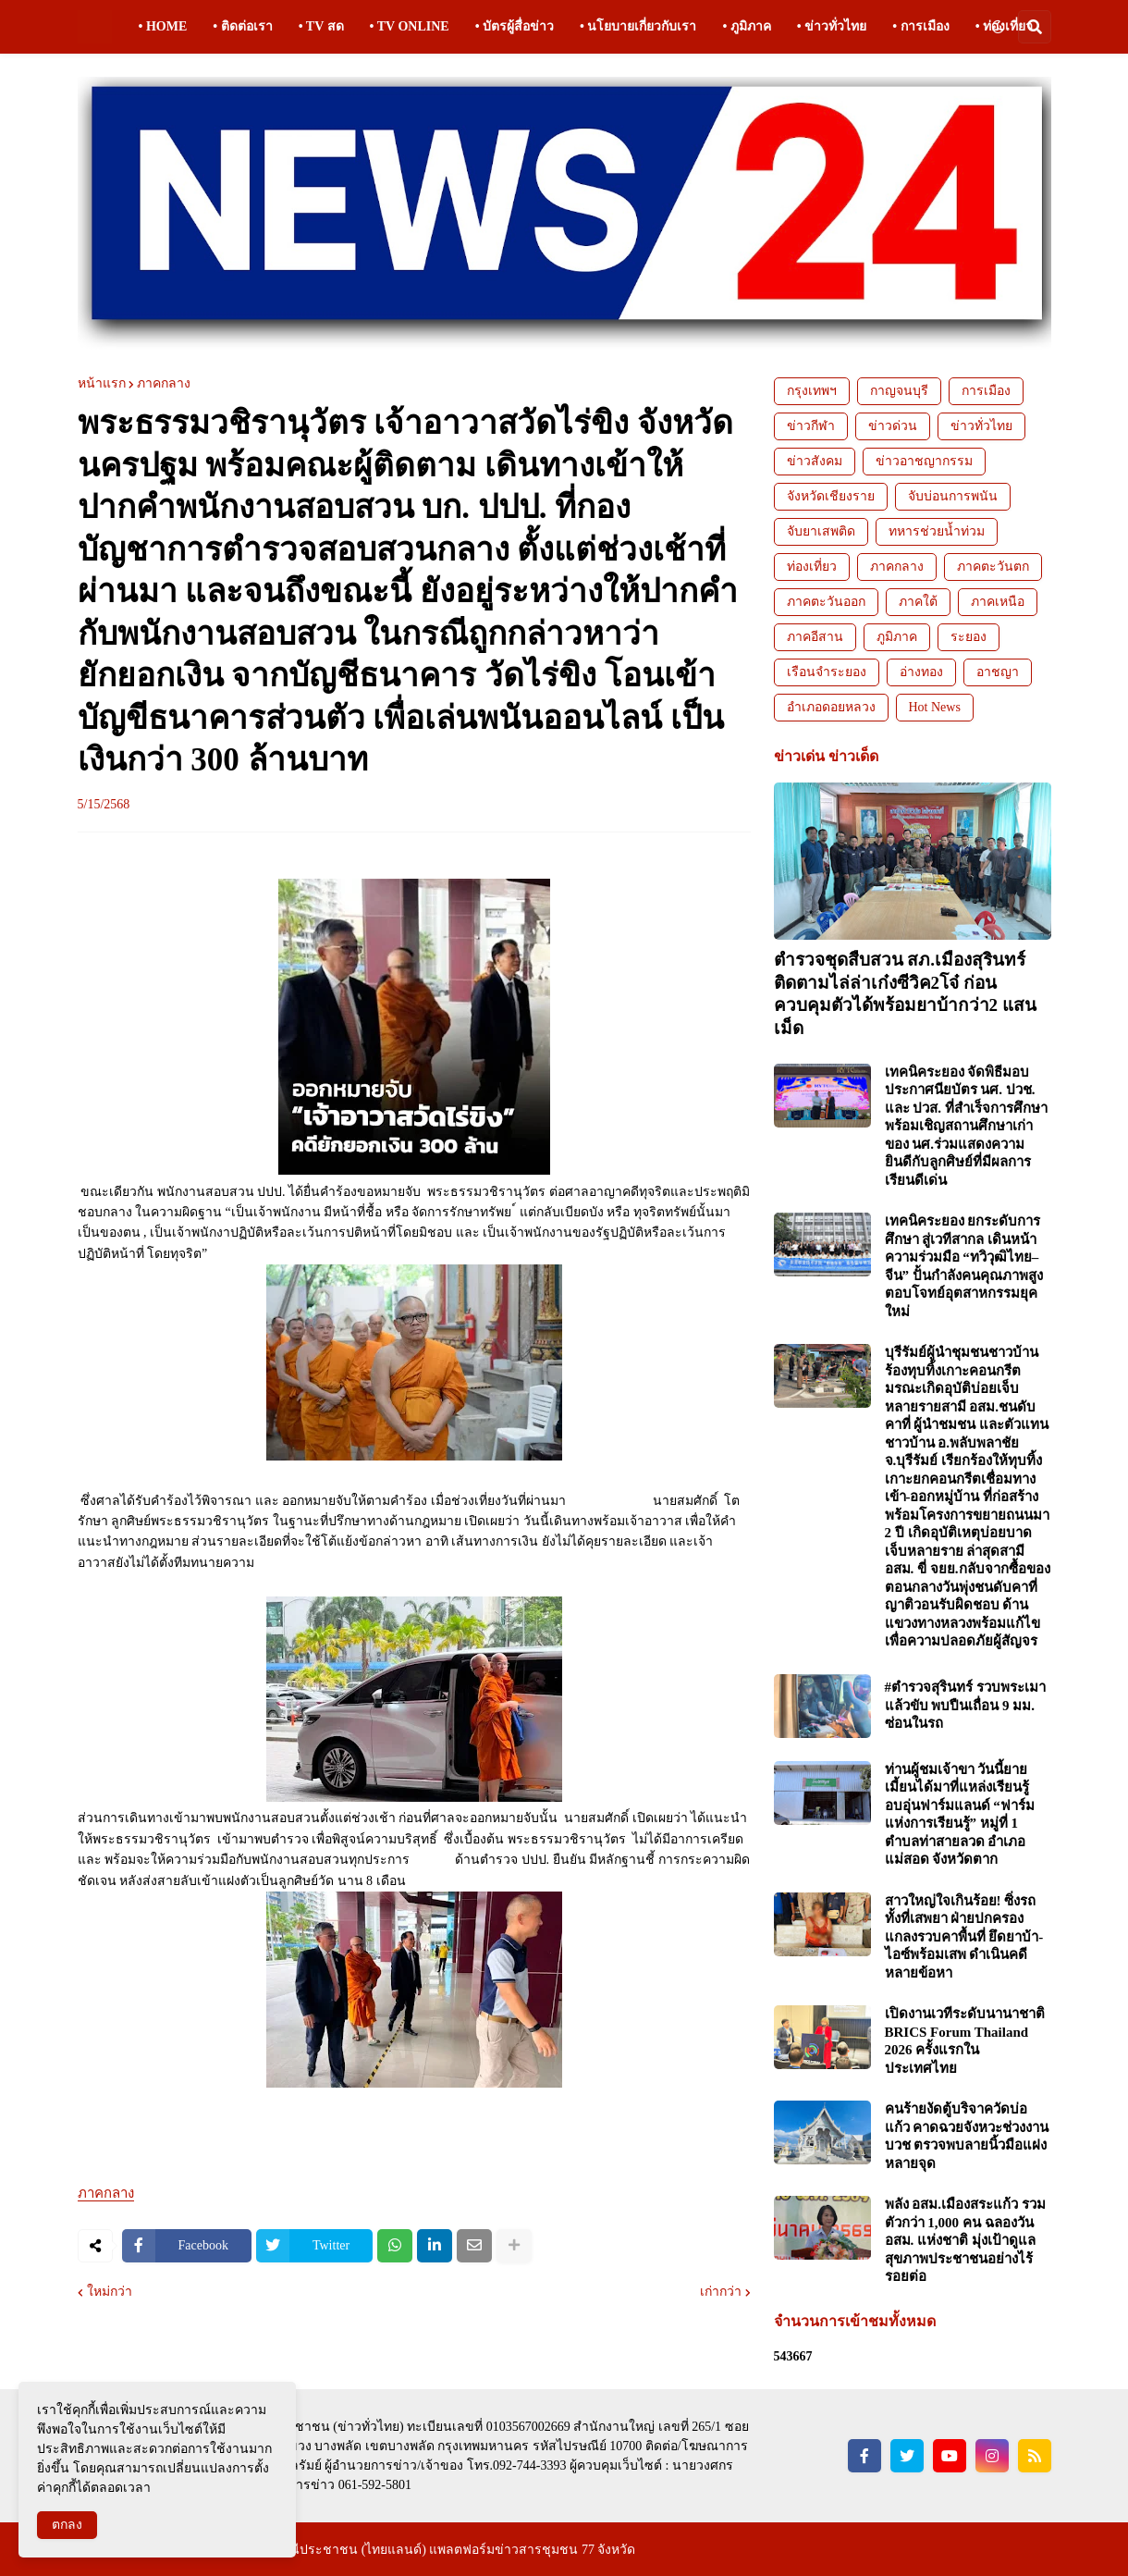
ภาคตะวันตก (993, 566)
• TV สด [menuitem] (321, 26)
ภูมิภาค (897, 637)
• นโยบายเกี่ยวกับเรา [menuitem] (638, 26)
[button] (997, 26)
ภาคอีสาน (815, 637)
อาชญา (997, 672)
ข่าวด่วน (892, 426)
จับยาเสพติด (821, 531)
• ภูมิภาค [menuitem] (746, 26)
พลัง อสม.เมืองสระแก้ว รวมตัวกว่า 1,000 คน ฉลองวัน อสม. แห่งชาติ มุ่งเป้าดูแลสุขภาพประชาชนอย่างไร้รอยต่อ (965, 2240)
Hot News (935, 707)
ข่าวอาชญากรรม (924, 461)
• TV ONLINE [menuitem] (409, 26)
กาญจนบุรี (899, 391)
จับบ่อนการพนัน (953, 496)
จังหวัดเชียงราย (831, 496)
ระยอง (968, 637)
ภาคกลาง (163, 383)
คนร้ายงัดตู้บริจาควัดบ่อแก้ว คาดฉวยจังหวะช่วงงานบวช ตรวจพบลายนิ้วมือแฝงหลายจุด (967, 2136)
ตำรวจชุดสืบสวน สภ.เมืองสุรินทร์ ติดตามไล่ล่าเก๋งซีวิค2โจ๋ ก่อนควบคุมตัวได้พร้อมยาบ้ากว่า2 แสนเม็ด (905, 994)
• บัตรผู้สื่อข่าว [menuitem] (514, 26)
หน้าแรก (102, 383)
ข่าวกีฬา (811, 426)
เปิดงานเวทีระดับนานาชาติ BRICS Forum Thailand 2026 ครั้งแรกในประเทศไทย (965, 2041)
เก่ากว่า (721, 2292)
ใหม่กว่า (109, 2292)
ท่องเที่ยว (812, 566)
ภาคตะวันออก (826, 602)
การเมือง (986, 391)
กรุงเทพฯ (812, 391)
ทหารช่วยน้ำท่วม (937, 531)
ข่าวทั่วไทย (981, 426)
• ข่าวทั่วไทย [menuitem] (831, 26)
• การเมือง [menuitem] (920, 26)
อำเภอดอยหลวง (831, 707)
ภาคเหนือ (997, 602)
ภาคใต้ (918, 602)
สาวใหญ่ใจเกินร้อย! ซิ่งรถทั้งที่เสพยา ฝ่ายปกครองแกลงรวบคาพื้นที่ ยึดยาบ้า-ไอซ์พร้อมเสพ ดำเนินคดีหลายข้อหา (964, 1936)
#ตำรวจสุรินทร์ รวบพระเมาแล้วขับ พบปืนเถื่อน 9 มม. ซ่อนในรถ (965, 1705)
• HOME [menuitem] (163, 26)
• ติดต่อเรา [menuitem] (242, 26)
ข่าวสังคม (814, 461)
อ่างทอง (921, 672)
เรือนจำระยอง (826, 672)
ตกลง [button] (67, 2525)
